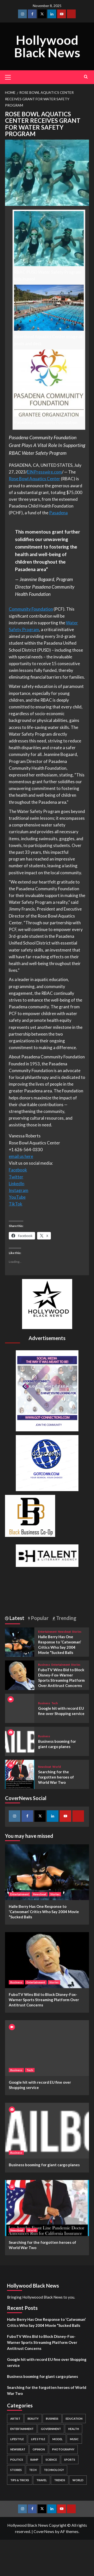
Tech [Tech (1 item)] (33, 2469)
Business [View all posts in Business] (44, 1664)
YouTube (17, 1197)
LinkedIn (16, 1183)
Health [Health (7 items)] (73, 2428)
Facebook (18, 1169)
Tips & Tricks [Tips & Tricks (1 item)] (19, 2480)
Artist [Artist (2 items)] (15, 2418)
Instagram (18, 1190)
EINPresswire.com (44, 472)
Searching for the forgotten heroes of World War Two (56, 1777)
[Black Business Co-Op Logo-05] (30, 1515)
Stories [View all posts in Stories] (76, 1631)
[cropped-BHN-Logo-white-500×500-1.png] (47, 1303)
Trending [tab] (65, 1618)
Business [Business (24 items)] (52, 2418)
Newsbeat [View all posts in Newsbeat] (64, 1631)
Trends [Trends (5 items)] (59, 2480)
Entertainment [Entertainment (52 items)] (22, 2428)
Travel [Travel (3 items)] (41, 2480)
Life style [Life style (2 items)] (38, 2439)
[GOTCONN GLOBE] (47, 1462)
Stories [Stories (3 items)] (16, 2469)
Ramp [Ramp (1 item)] (34, 2459)
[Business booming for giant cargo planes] (19, 1740)
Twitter (16, 1176)
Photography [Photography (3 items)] (63, 2449)
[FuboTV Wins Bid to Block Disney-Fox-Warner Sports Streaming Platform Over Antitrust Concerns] (19, 1674)
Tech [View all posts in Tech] (54, 1703)
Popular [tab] (39, 1618)
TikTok (15, 1203)
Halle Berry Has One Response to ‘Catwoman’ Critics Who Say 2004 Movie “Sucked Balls (44, 1911)
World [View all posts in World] (56, 1766)
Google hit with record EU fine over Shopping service (46, 2362)
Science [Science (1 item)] (51, 2459)
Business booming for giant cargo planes (44, 2165)
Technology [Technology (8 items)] (54, 2469)
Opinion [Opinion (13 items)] (39, 2449)
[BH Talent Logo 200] (47, 1555)
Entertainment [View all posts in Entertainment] (47, 1631)
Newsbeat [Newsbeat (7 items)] (17, 2449)
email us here (21, 1156)
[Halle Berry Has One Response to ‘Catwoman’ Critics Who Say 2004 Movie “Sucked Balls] (19, 1641)
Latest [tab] (16, 1618)
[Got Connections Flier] (47, 1390)
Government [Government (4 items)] (51, 2428)
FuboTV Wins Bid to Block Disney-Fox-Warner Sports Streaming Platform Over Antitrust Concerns (44, 1999)
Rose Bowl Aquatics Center (34, 478)
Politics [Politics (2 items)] (16, 2459)
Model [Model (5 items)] (57, 2439)
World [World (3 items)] (77, 2480)
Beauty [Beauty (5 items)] (33, 2418)
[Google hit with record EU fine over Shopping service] (47, 2048)
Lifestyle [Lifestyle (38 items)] (17, 2439)
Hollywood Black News (47, 46)
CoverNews (44, 2531)
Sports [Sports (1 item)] (69, 2459)
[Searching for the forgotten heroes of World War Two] (19, 1774)
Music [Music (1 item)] (74, 2439)
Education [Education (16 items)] (74, 2418)
